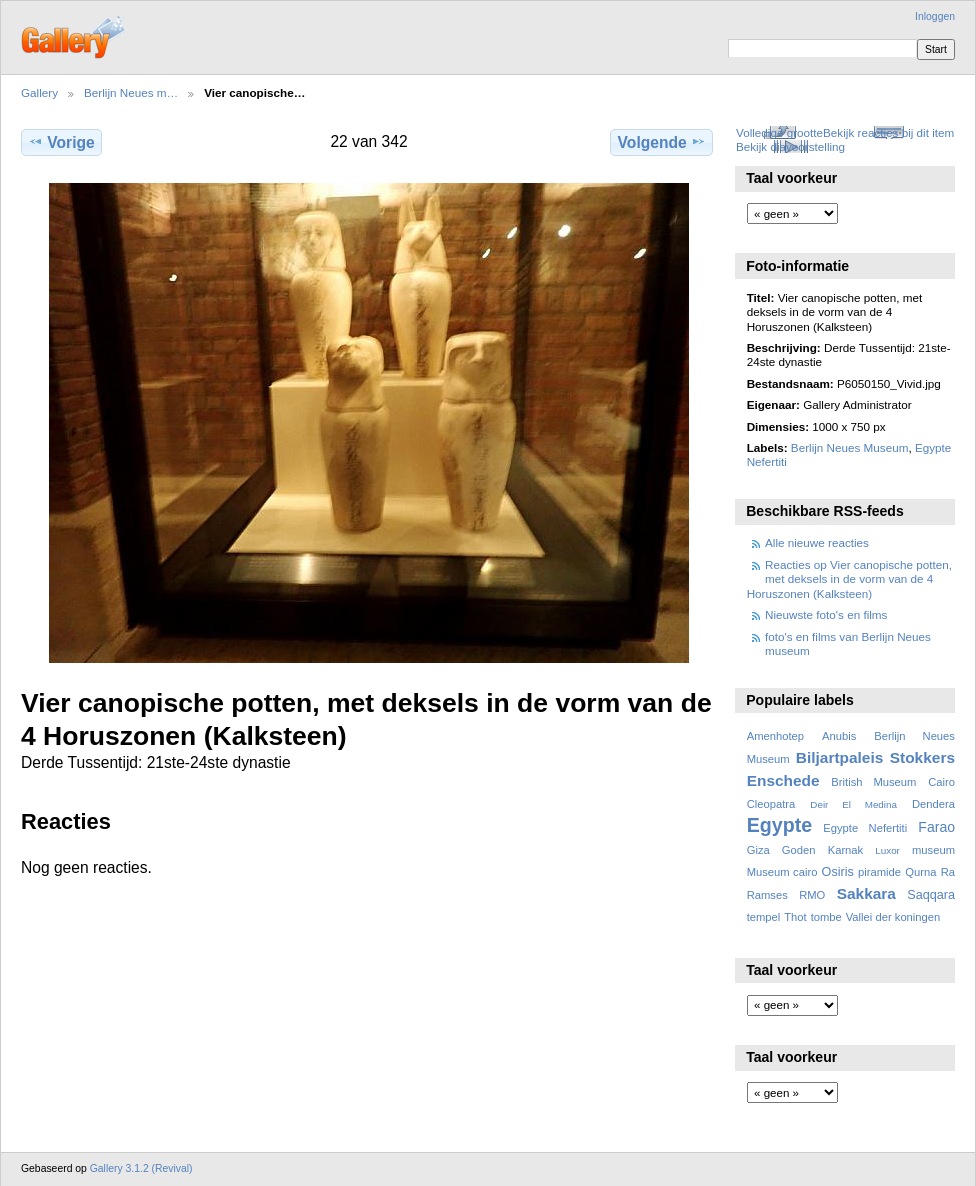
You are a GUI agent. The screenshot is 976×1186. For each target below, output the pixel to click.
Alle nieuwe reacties (817, 542)
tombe (826, 917)
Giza (758, 850)
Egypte (779, 825)
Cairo (941, 782)
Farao (936, 827)
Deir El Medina (853, 804)
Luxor (887, 850)
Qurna (920, 872)
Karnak (846, 850)
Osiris (838, 872)
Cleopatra (771, 804)
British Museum (873, 782)
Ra (948, 872)
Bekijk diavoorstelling (790, 146)
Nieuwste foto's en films (826, 614)
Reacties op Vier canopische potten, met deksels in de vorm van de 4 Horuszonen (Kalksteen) (849, 579)
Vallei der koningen (893, 917)
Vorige (61, 142)
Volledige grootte (779, 132)
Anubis (839, 736)
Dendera (933, 804)
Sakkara (866, 893)
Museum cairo (782, 872)
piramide (879, 872)
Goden (799, 850)
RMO (812, 895)
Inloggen (935, 16)
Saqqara (931, 895)
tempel (764, 917)
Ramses (767, 895)
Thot (795, 917)
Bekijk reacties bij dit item (888, 132)
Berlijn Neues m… (131, 92)
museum (933, 850)
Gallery (39, 92)
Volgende (662, 142)
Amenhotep (775, 736)
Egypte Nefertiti (865, 828)
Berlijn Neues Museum (850, 447)
